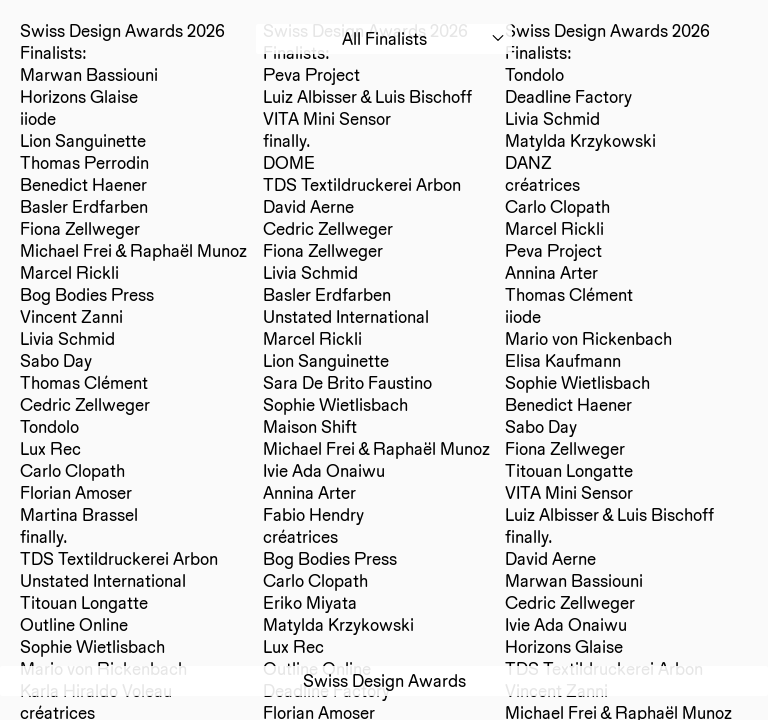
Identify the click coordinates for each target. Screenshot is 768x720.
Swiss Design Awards (384, 680)
